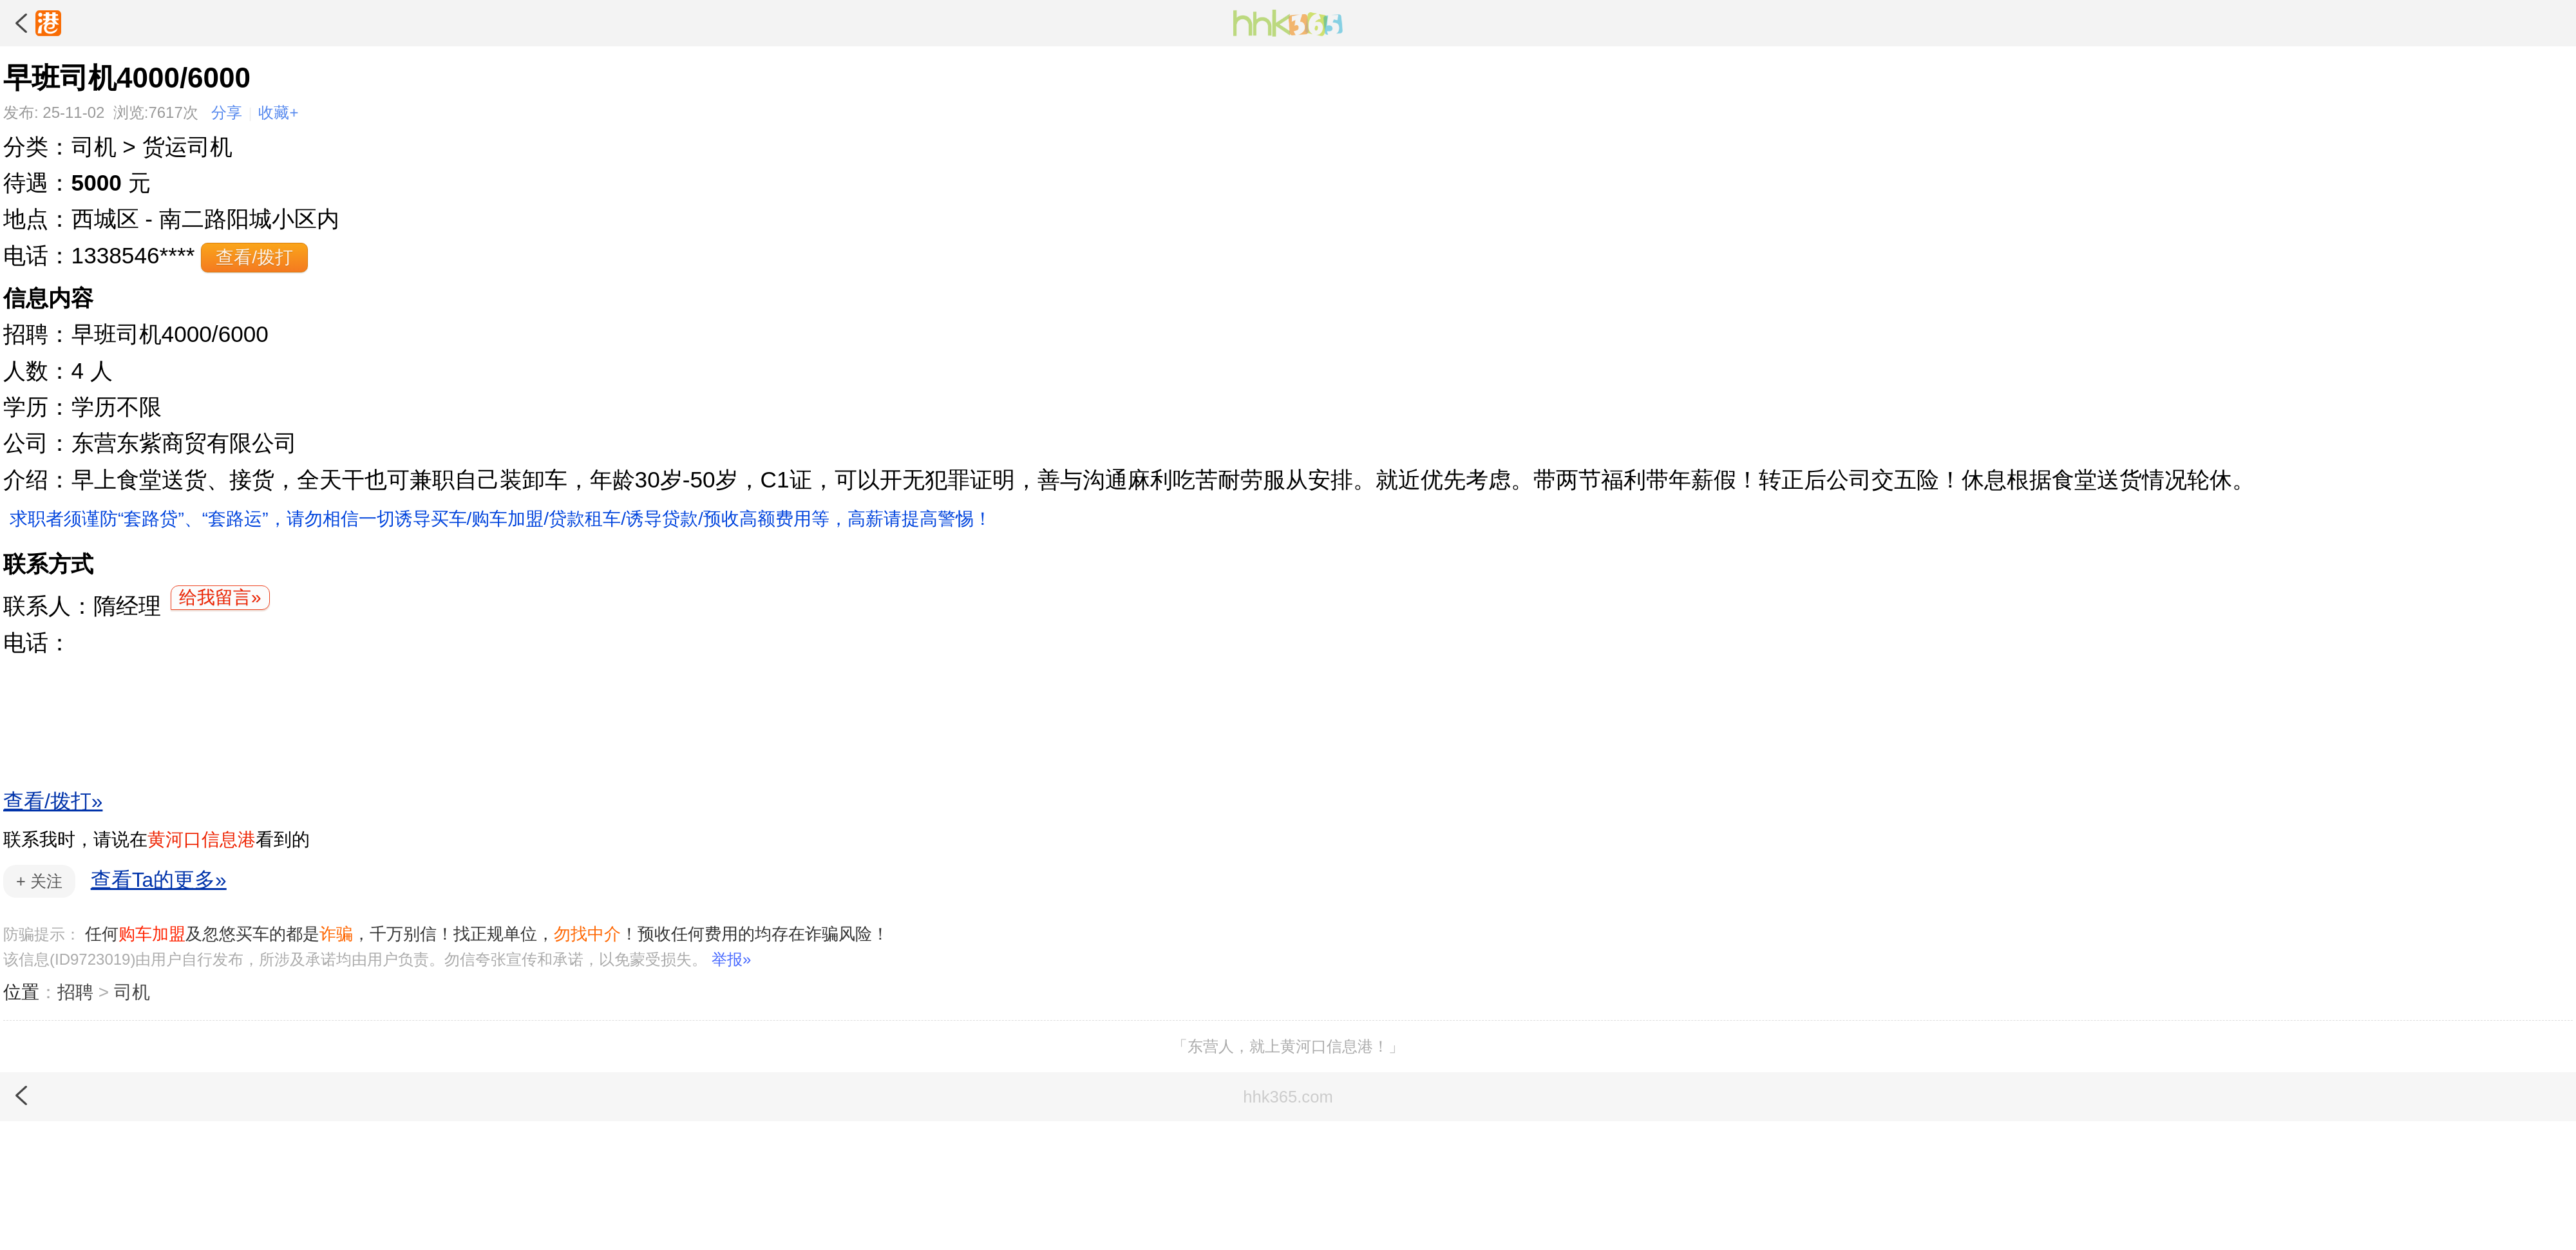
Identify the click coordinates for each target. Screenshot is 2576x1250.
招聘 (75, 992)
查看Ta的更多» (159, 879)
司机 (132, 992)
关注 (39, 881)
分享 (226, 112)
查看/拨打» (52, 801)
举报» (731, 959)
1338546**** (133, 255)
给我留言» (220, 597)
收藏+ (278, 112)
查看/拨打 (254, 257)
